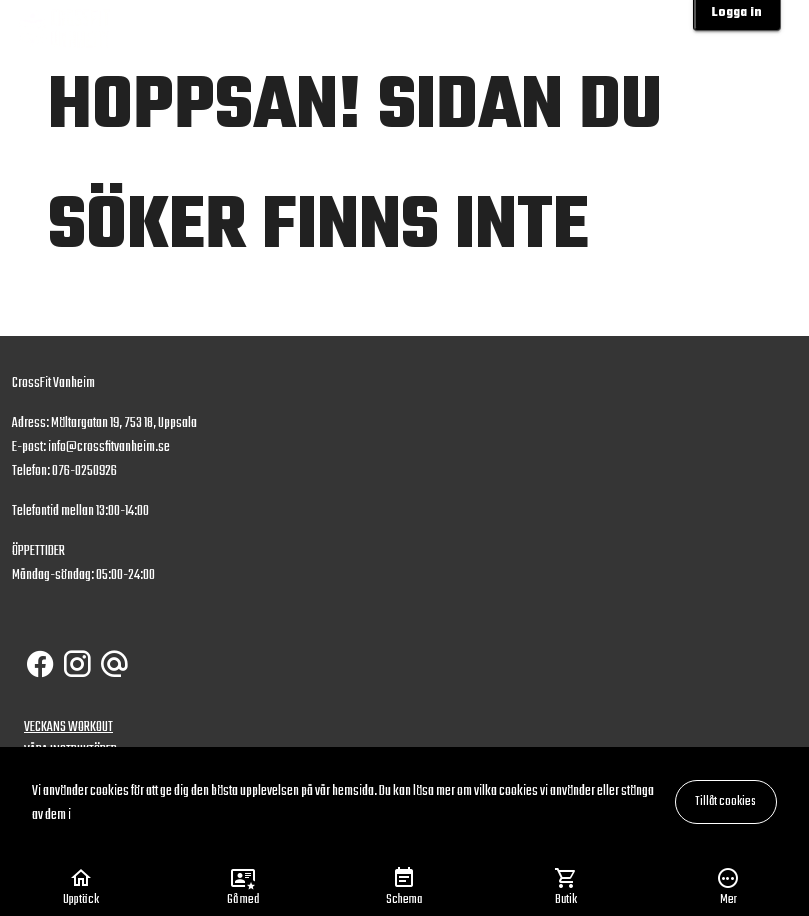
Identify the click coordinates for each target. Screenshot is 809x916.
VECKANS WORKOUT (68, 727)
